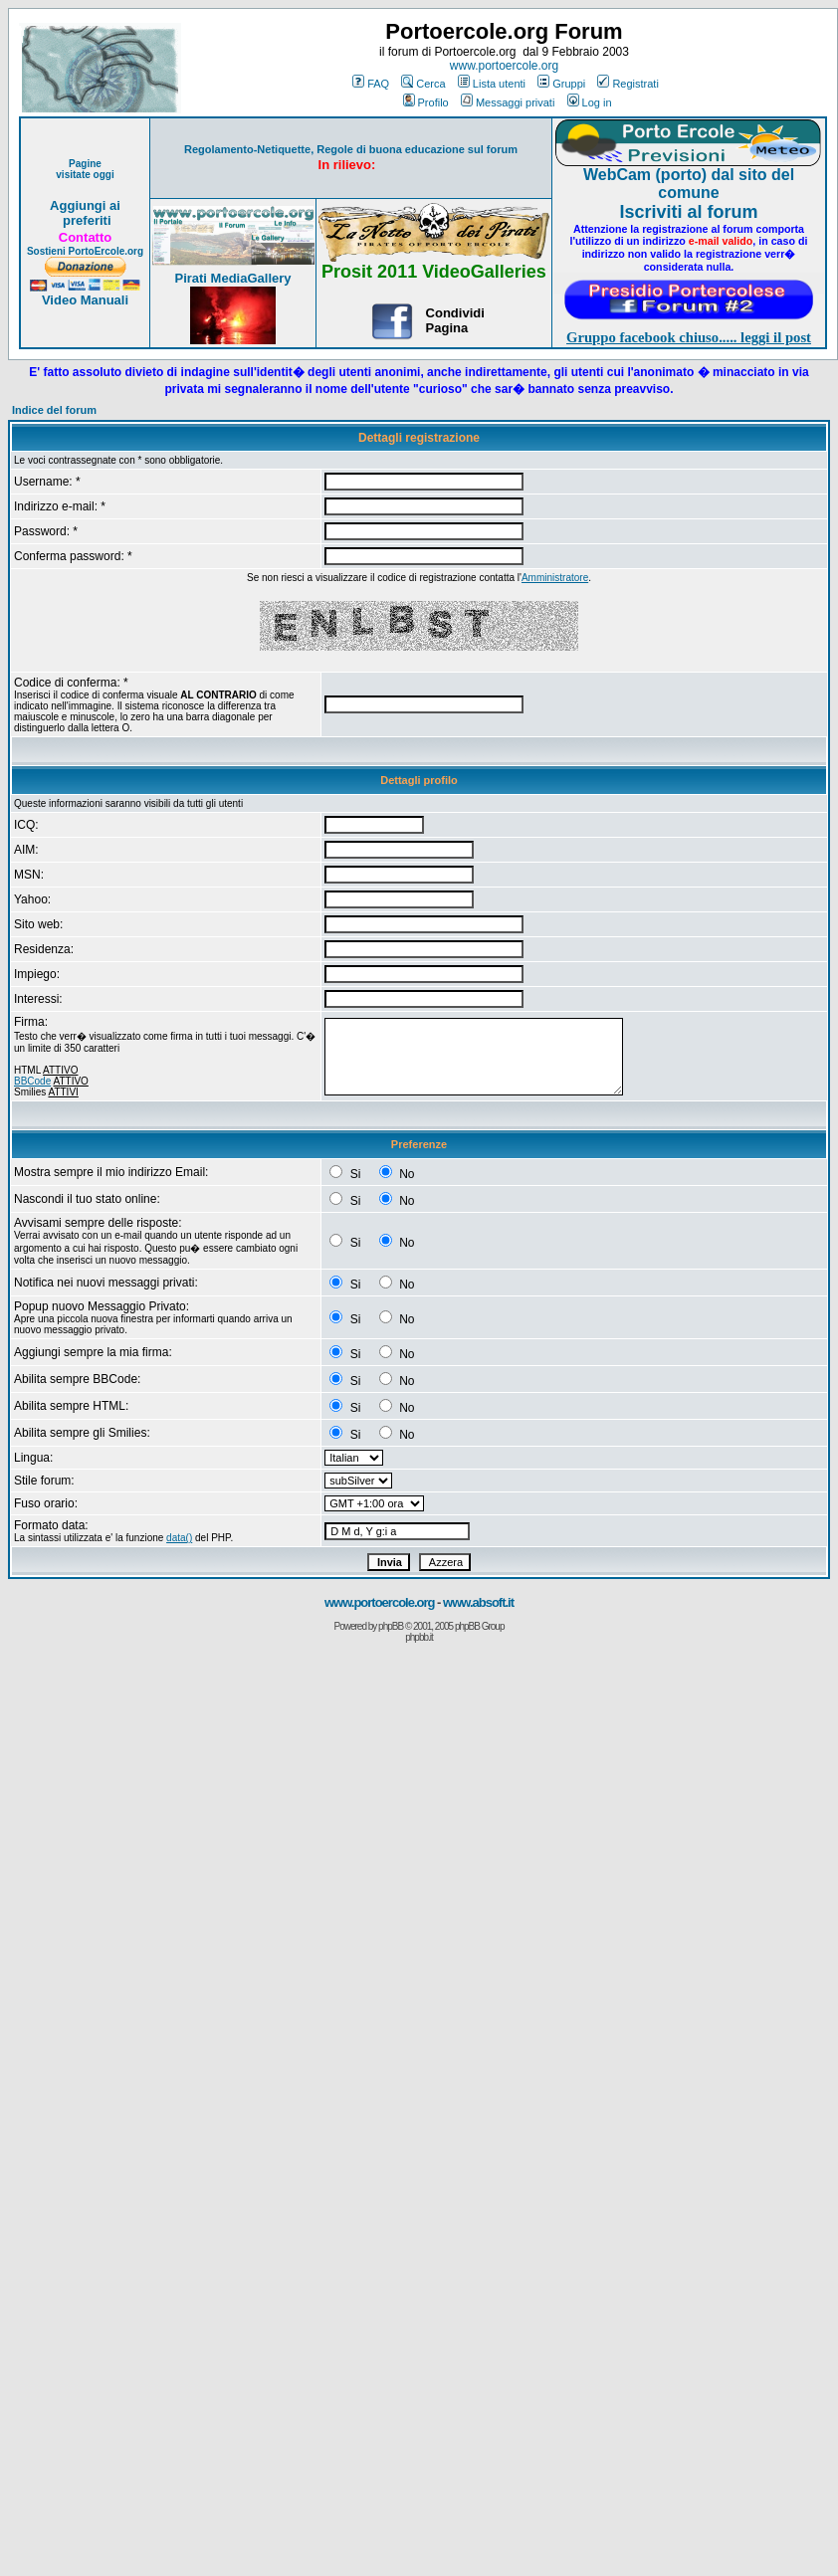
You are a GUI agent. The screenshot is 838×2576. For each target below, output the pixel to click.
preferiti (84, 220)
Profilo (426, 102)
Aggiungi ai (85, 205)
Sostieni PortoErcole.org (85, 251)
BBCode (32, 1081)
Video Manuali (85, 300)
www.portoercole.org (504, 66)
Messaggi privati (507, 102)
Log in (589, 102)
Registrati (627, 84)
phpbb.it (419, 1637)
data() (179, 1537)
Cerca (423, 84)
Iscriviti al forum (688, 212)
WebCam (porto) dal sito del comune (688, 183)
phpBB (390, 1626)
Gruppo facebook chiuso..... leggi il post (688, 337)
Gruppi (561, 84)
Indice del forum (54, 410)
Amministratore (555, 577)
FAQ (370, 84)
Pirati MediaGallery (232, 278)
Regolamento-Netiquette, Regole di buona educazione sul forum (351, 149)
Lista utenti (491, 84)
